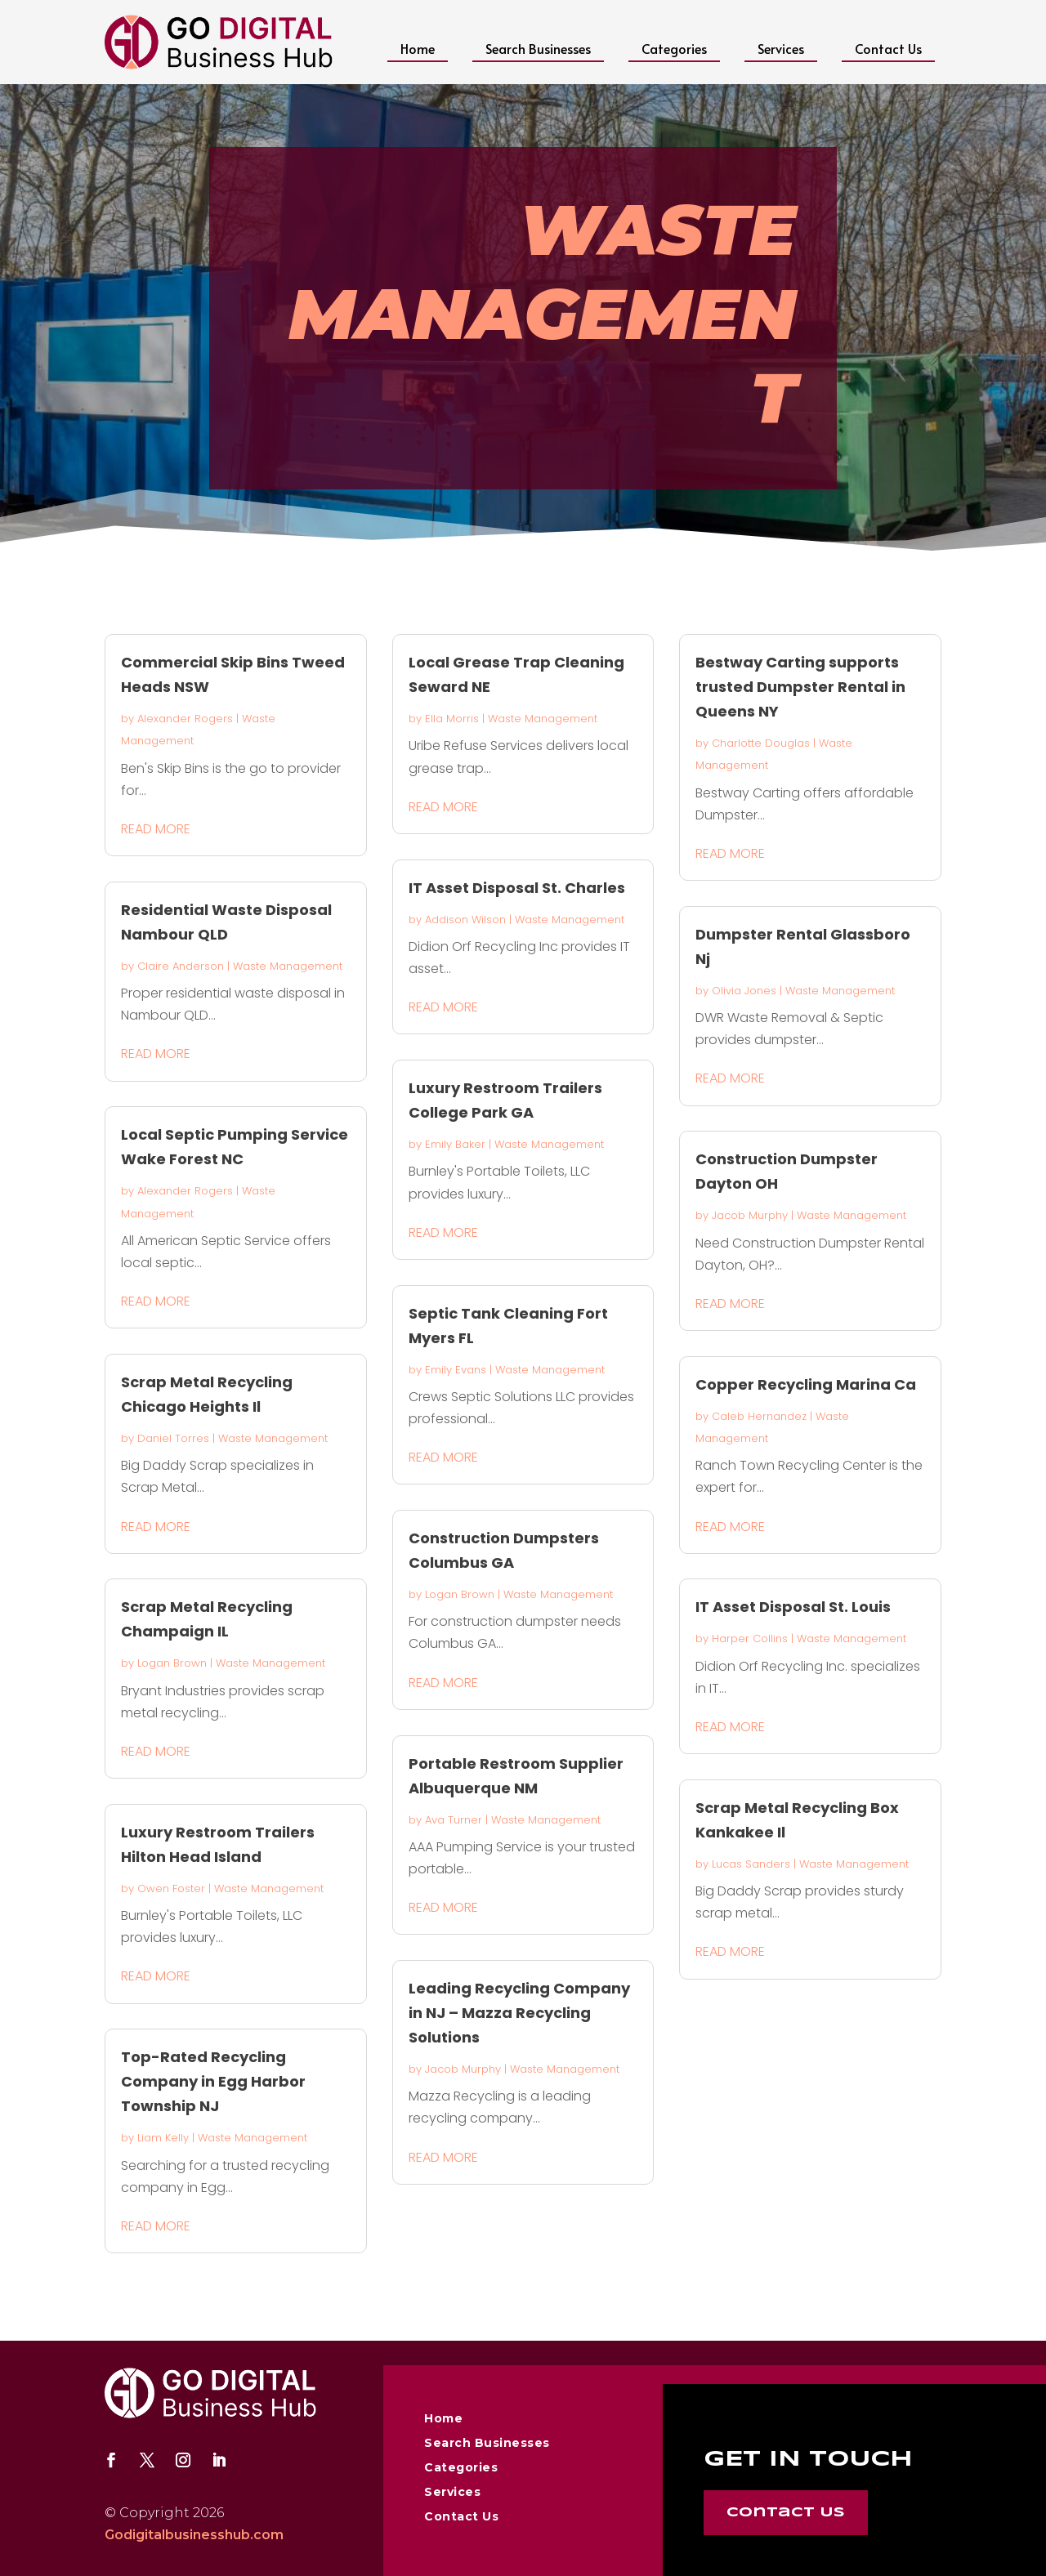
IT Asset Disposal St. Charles (517, 887)
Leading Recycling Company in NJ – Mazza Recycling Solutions (519, 2012)
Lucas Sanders (751, 1864)
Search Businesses (538, 48)
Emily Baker (455, 1144)
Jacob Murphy (463, 2069)
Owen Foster (171, 1888)
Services (781, 48)
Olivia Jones (744, 990)
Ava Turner (453, 1820)
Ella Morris (452, 718)
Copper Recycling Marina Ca (805, 1384)
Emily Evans (455, 1369)
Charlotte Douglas (761, 743)
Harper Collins (750, 1638)
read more (155, 828)
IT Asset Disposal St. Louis (793, 1606)
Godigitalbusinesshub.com (194, 2535)
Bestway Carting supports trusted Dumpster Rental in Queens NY (800, 686)
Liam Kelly (163, 2137)
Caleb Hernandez (759, 1416)
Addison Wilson (465, 919)
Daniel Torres (173, 1438)
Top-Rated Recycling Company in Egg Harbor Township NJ (213, 2081)
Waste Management (287, 966)
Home (417, 48)
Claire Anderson (180, 966)
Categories (674, 48)
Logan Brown (172, 1663)
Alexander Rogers (185, 718)
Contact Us (888, 48)
